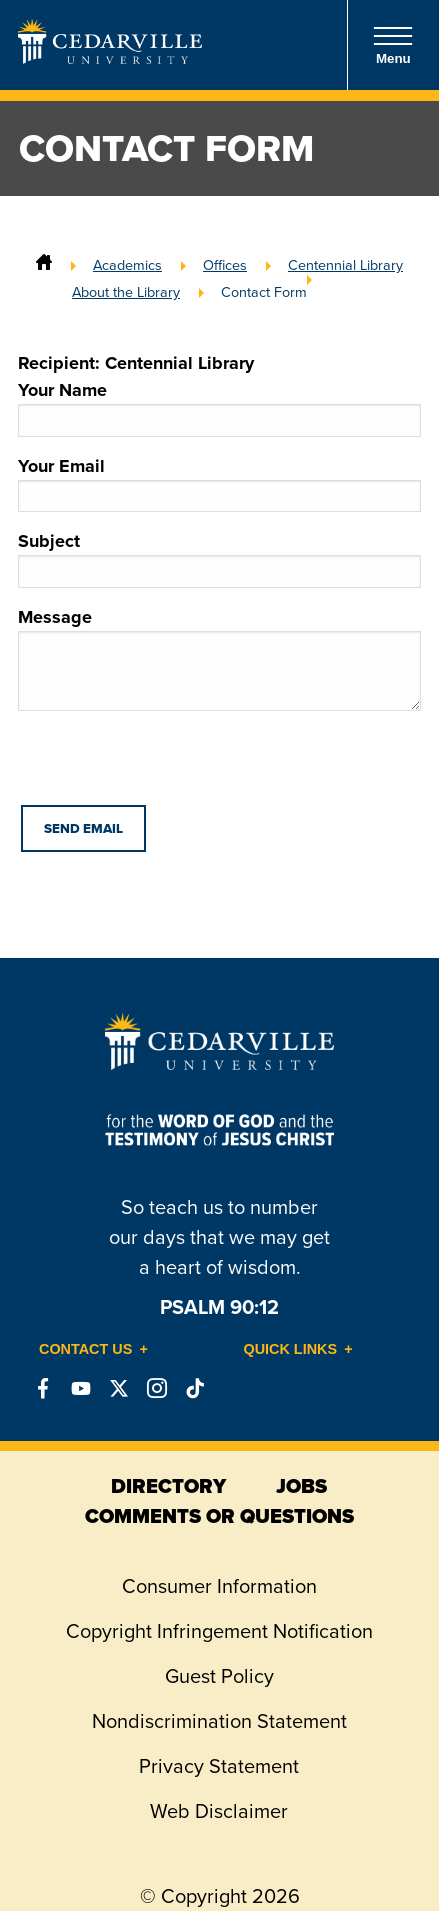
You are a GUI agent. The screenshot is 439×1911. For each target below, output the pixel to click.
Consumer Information (219, 1586)
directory (168, 1486)
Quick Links (291, 1349)
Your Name (219, 407)
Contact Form (264, 292)
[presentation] (170, 766)
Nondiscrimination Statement (219, 1721)
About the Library (126, 292)
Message (219, 657)
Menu (393, 45)
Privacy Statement (219, 1766)
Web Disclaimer (219, 1811)
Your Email (219, 483)
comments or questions (219, 1516)
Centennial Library (345, 265)
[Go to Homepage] (110, 58)
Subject (219, 558)
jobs (301, 1486)
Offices (225, 265)
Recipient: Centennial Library (136, 363)
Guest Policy (219, 1676)
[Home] (44, 265)
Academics (127, 265)
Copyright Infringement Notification (219, 1631)
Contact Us (85, 1349)
